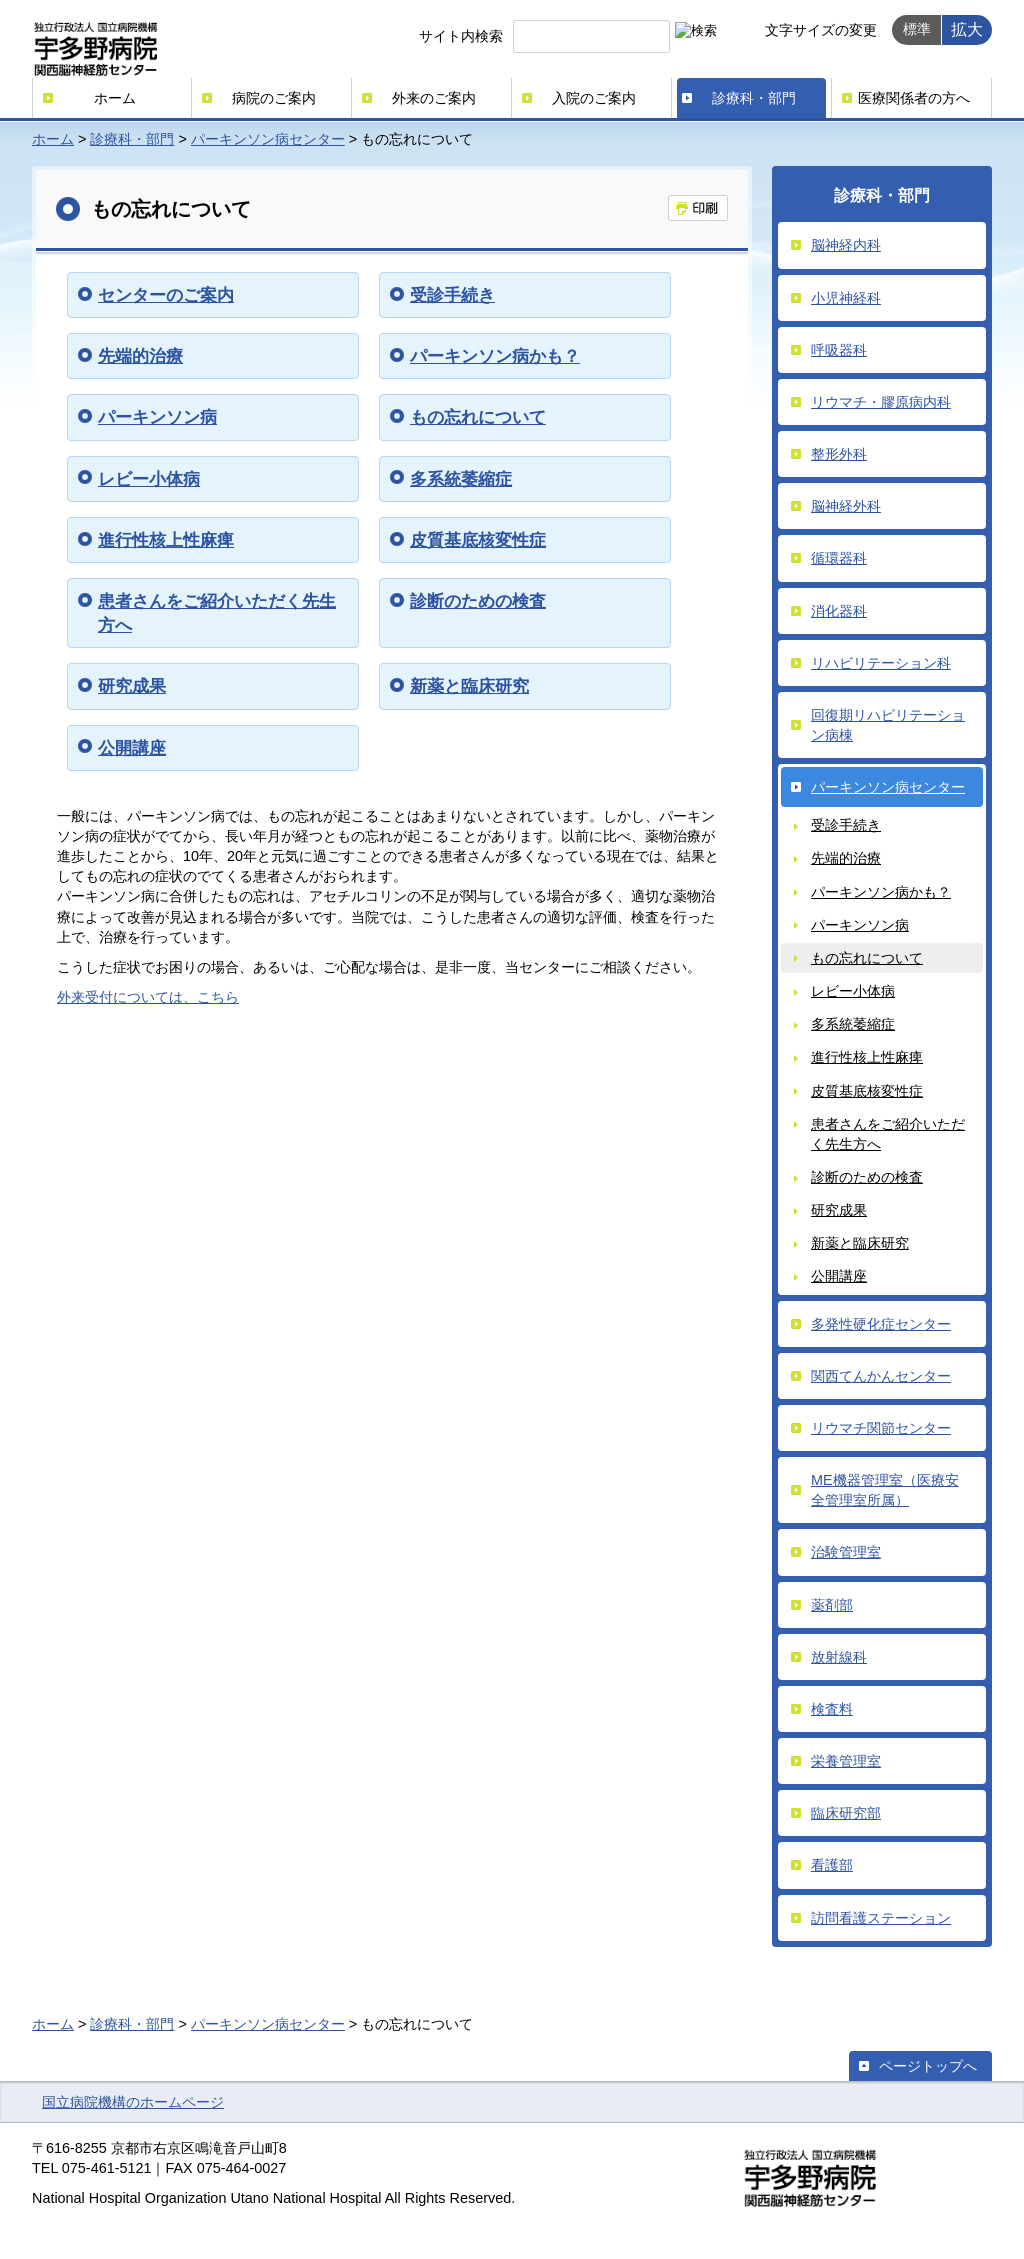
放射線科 (839, 1657)
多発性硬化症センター (881, 1324)
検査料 (832, 1709)
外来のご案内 (434, 98)
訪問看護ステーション (881, 1918)
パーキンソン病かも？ (495, 356)
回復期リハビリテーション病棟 (888, 725)
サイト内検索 (461, 36)
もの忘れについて (478, 417)
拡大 (967, 29)
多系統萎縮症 (461, 479)
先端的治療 (140, 356)
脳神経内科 (846, 245)
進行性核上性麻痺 (166, 540)
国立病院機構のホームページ (133, 2102)
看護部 (832, 1865)
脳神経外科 (846, 506)
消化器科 (839, 611)
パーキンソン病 (157, 417)
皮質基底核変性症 (478, 540)
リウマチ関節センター (881, 1428)
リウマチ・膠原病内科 (881, 402)
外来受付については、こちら (148, 997)
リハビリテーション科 (881, 663)
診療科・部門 (754, 98)
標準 (917, 29)
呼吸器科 (839, 350)
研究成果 (132, 686)
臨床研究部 (846, 1813)
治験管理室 (846, 1552)
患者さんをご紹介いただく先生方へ (888, 1134)
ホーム (115, 98)
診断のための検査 (478, 601)
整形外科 (839, 454)
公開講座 (132, 748)
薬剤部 (832, 1605)
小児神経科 (846, 298)
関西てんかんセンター (881, 1376)
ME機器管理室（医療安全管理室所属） (885, 1490)
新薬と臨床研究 (469, 686)
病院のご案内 (274, 98)
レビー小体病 (149, 479)
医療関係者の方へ (914, 98)
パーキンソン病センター (268, 139)
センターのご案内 (166, 295)
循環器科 (839, 558)
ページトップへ (928, 2066)
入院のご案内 (594, 98)
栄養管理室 (846, 1761)
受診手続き (452, 295)
